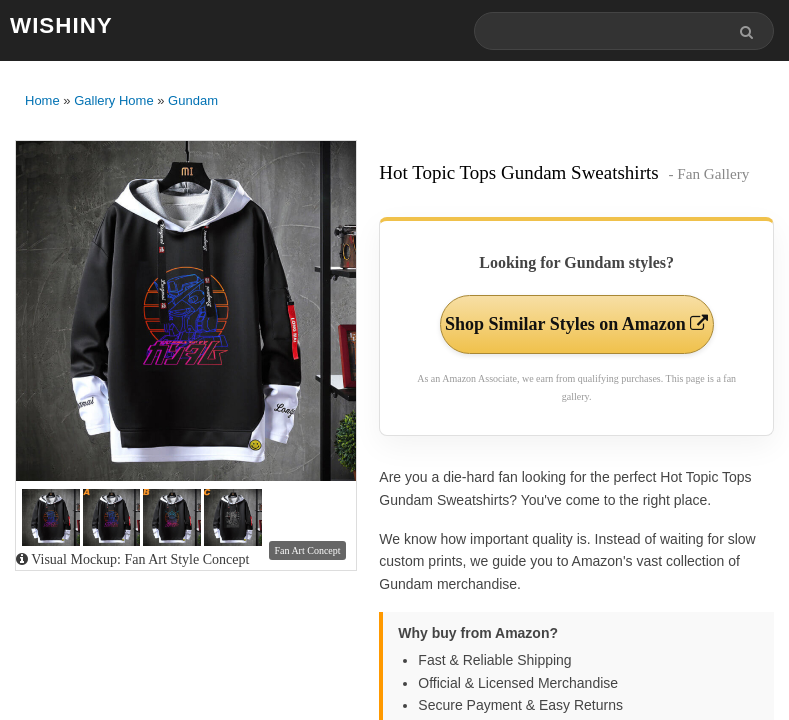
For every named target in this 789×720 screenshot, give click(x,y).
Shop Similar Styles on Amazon (576, 324)
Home (42, 100)
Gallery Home (113, 100)
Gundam (193, 100)
